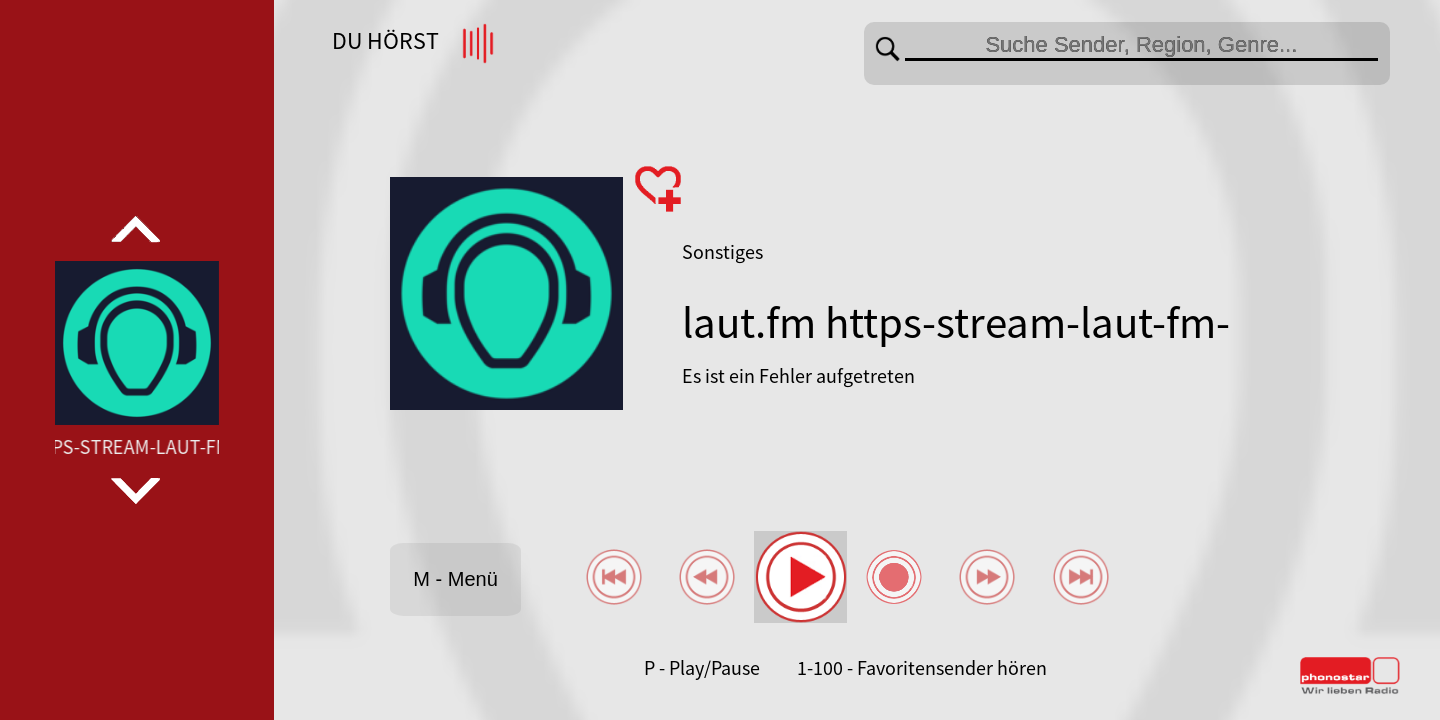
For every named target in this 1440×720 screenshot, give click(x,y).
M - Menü (455, 579)
